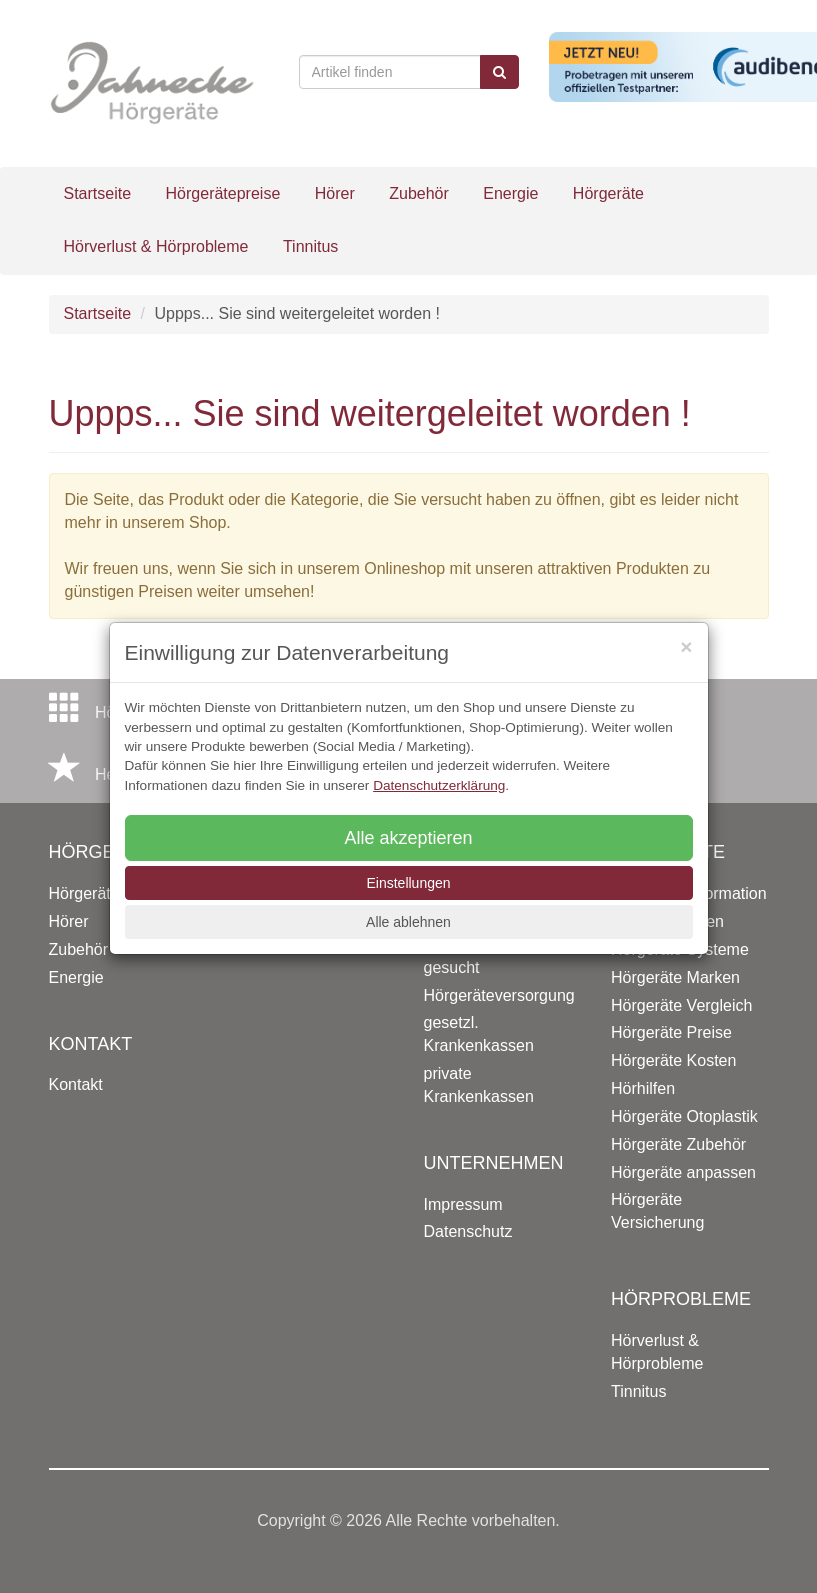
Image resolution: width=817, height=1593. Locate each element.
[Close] (686, 646)
